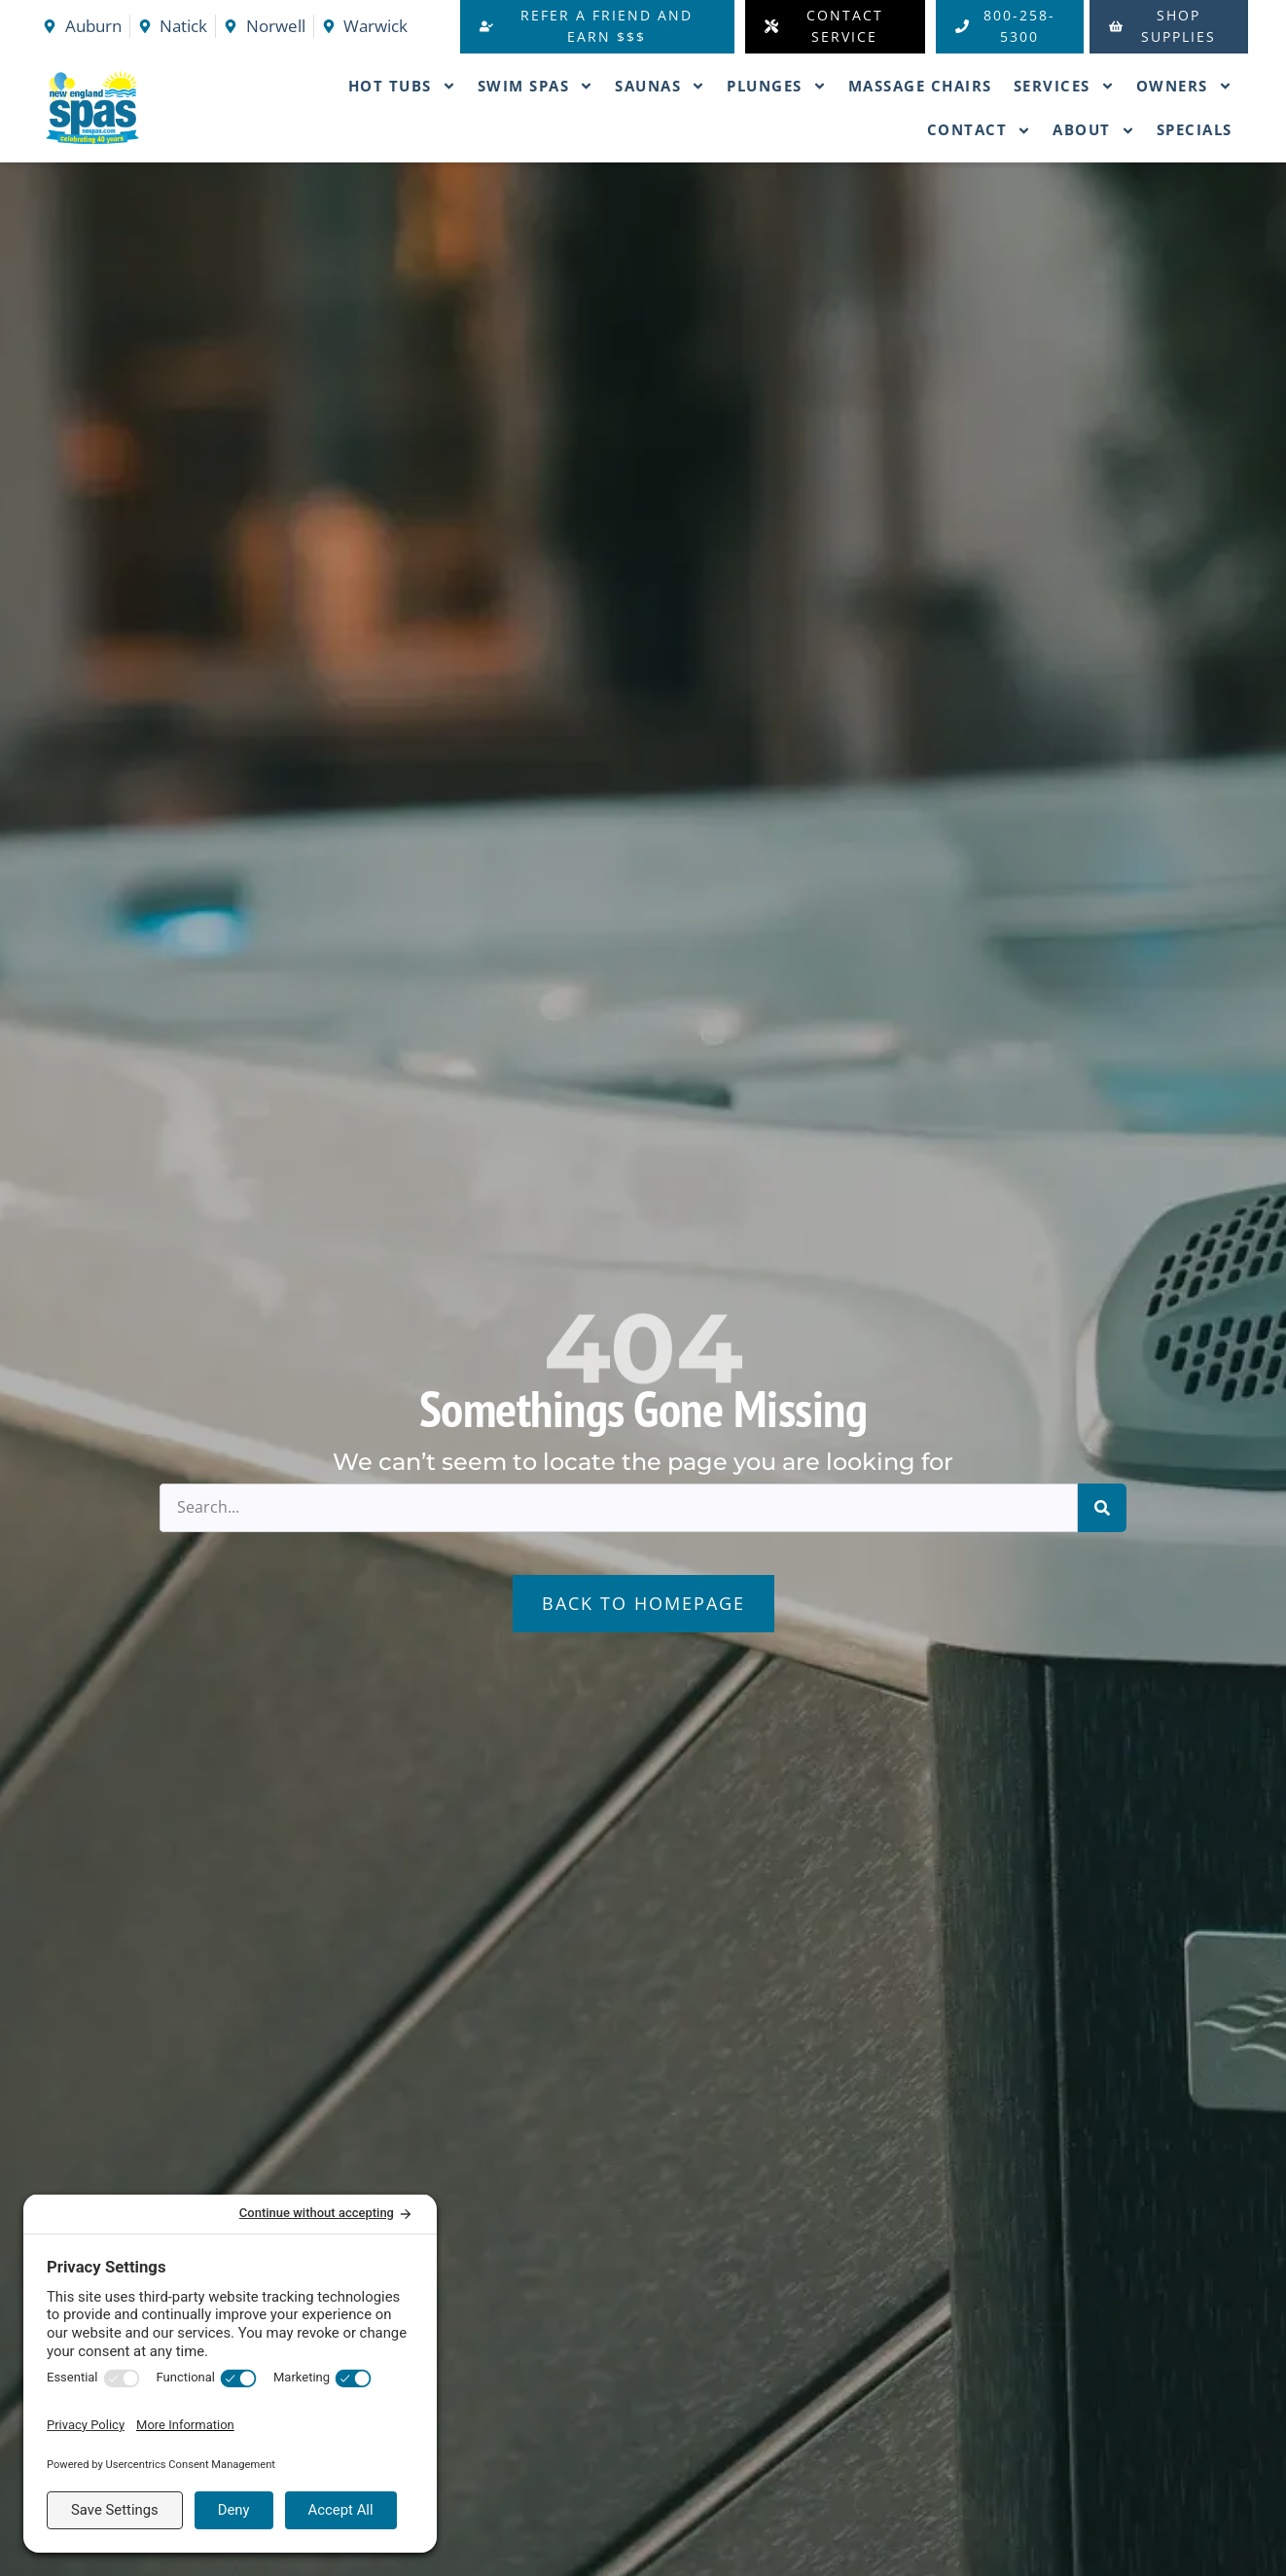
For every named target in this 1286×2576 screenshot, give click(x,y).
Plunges (777, 86)
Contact (979, 131)
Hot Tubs (402, 86)
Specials (1194, 129)
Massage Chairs (920, 85)
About (1094, 131)
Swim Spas (536, 86)
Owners (1184, 86)
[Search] (1102, 1508)
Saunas (660, 86)
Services (1064, 86)
